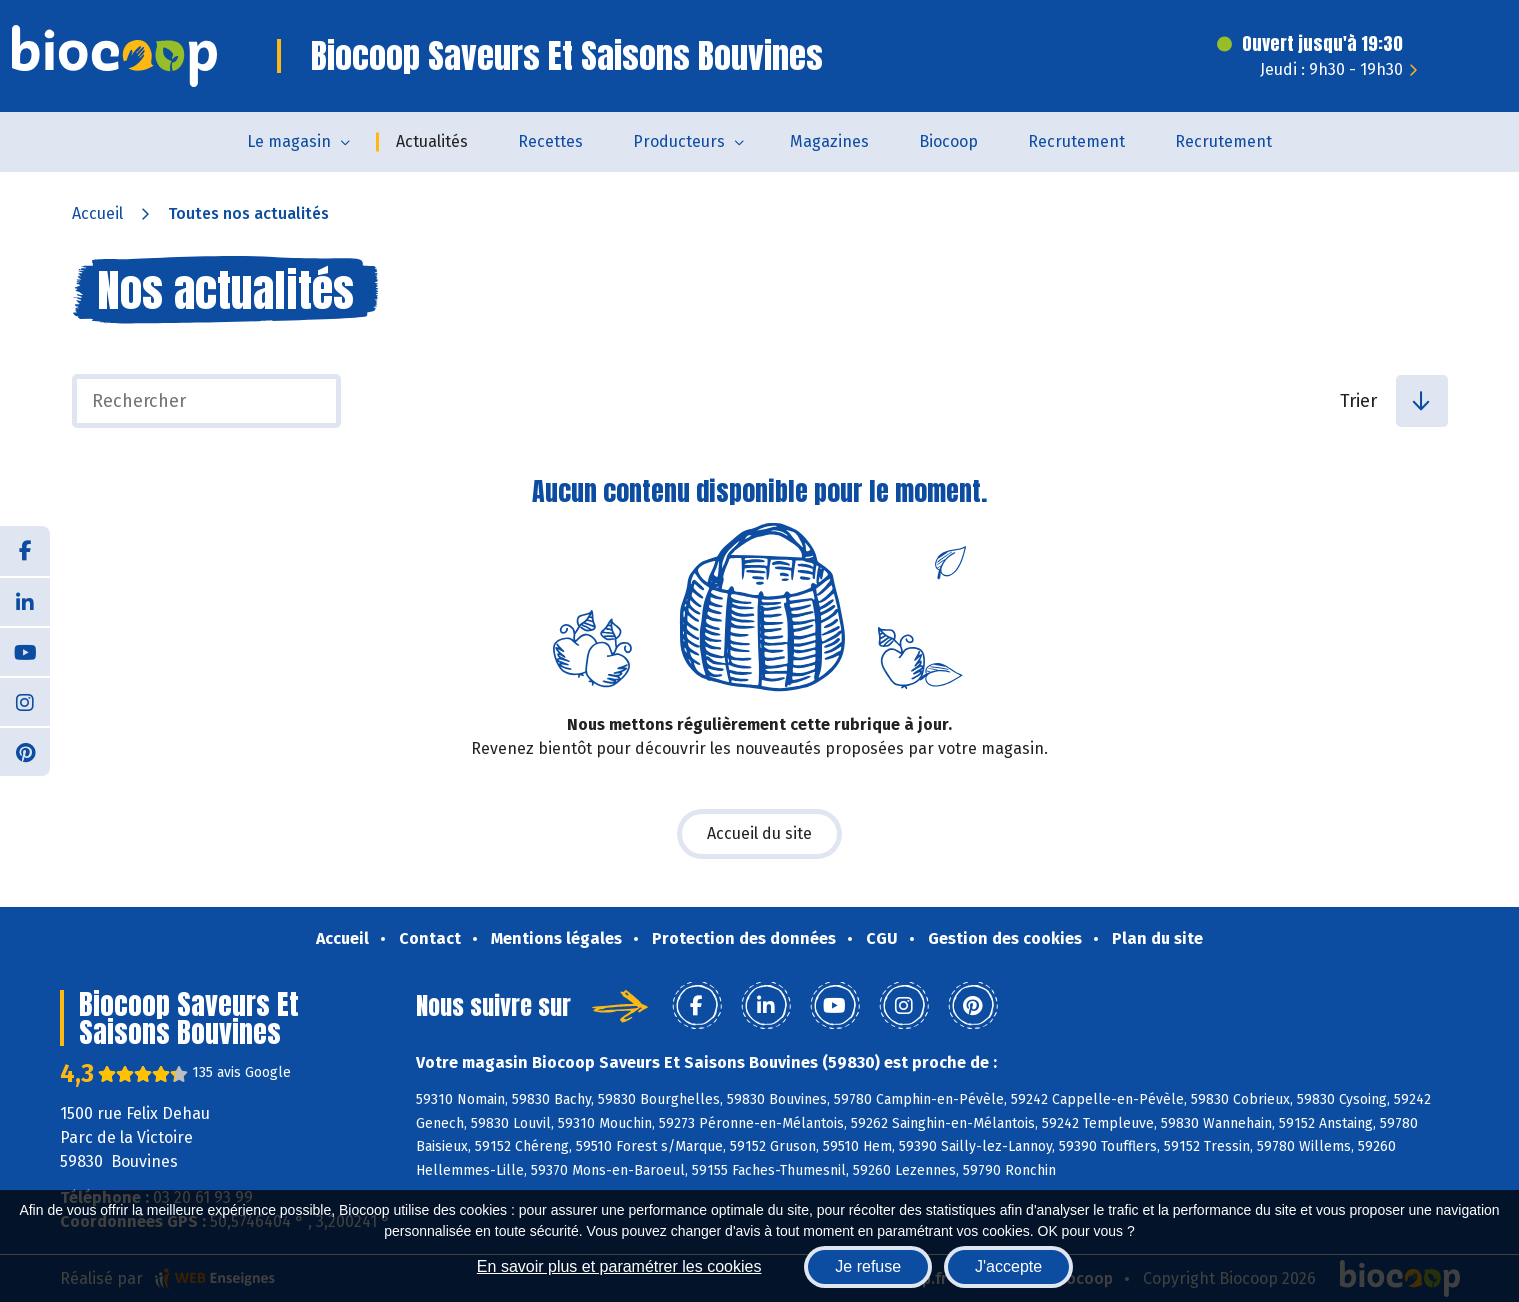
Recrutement (1076, 141)
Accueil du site (759, 833)
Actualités (432, 141)
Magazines (829, 141)
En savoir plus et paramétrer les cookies (619, 1266)
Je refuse (868, 1266)
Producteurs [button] (679, 141)
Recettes (550, 141)
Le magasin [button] (289, 141)
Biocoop (948, 141)
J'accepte (1008, 1266)
